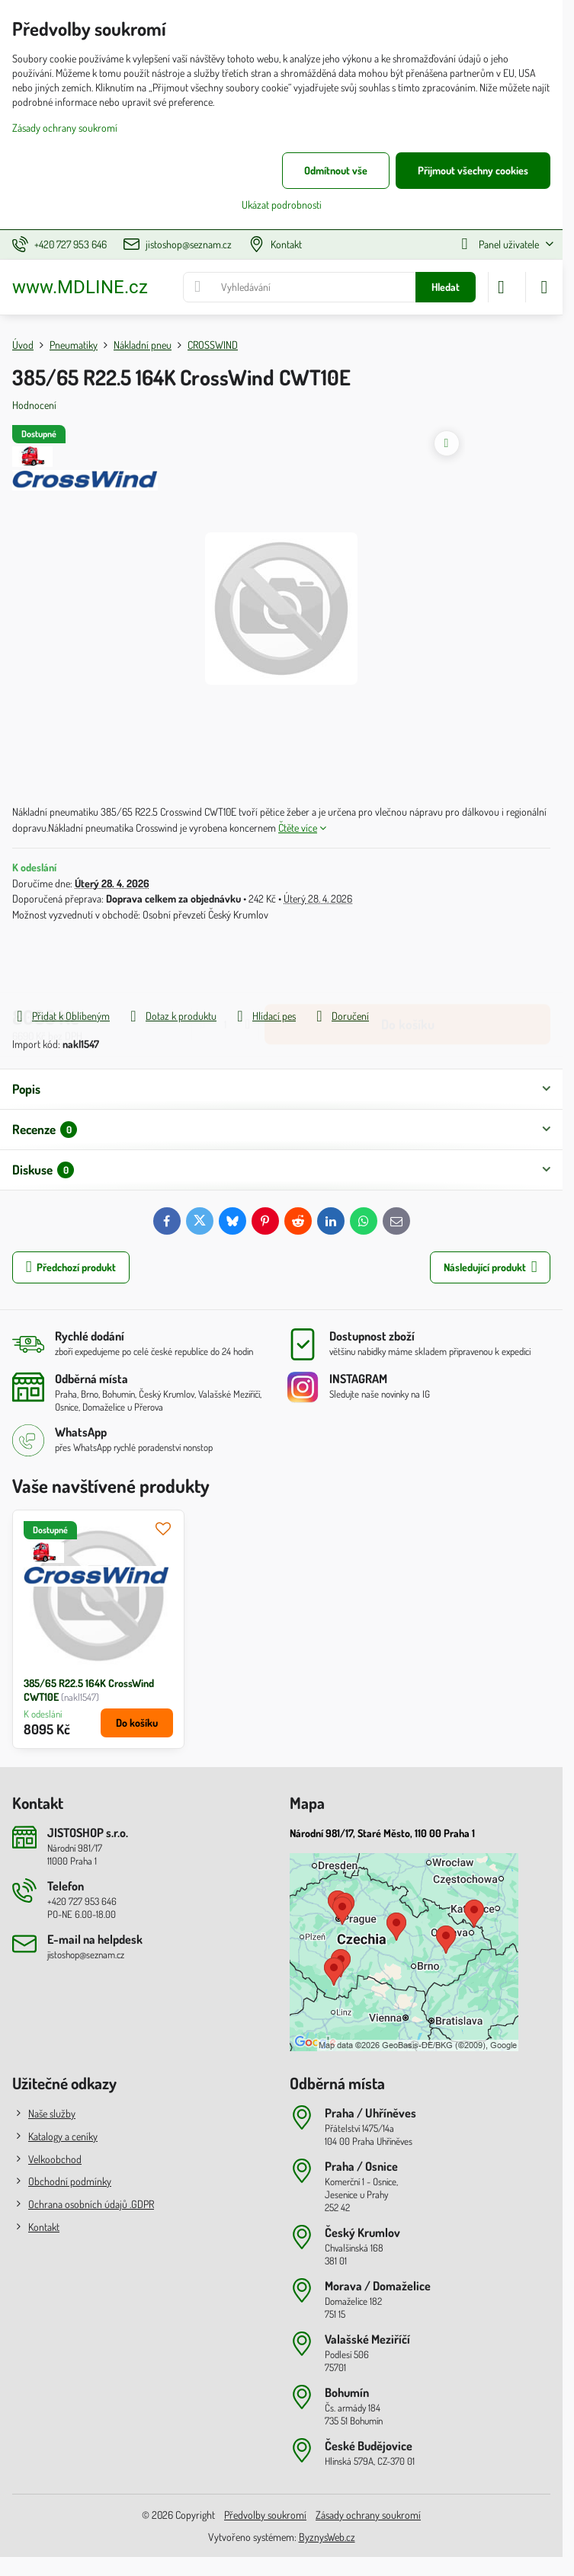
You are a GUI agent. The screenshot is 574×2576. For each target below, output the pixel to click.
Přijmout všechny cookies (473, 170)
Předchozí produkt (71, 1267)
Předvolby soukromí (265, 2514)
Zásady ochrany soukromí (368, 2514)
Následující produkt (490, 1267)
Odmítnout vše (335, 170)
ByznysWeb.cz (327, 2536)
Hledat (445, 286)
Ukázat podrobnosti (282, 204)
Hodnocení (34, 404)
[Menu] (544, 287)
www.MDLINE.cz (80, 287)
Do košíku (408, 964)
